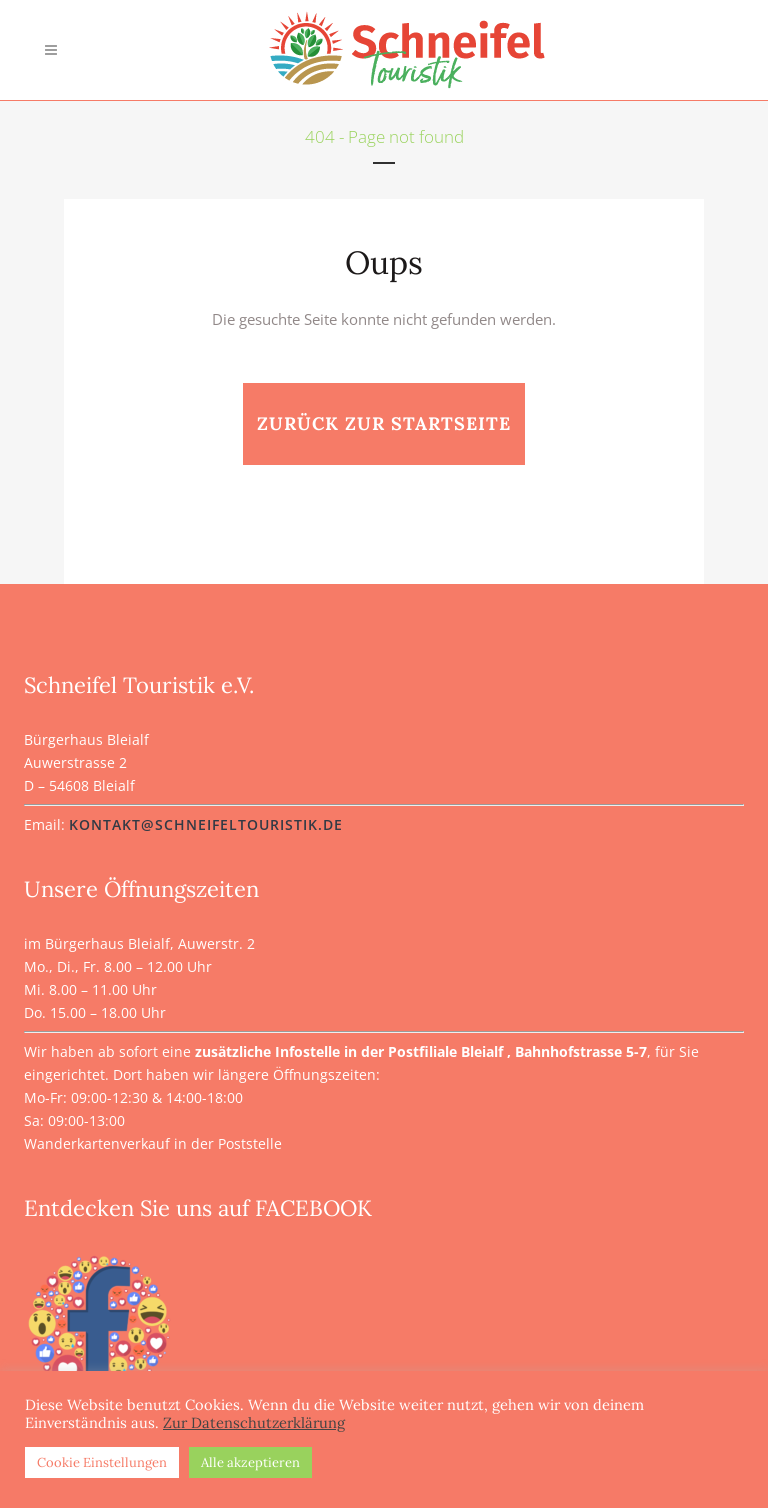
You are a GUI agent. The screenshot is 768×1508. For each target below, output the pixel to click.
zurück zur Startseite (384, 423)
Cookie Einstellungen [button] (102, 1462)
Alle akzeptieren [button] (250, 1462)
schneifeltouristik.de (249, 824)
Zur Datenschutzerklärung (254, 1423)
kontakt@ (112, 824)
